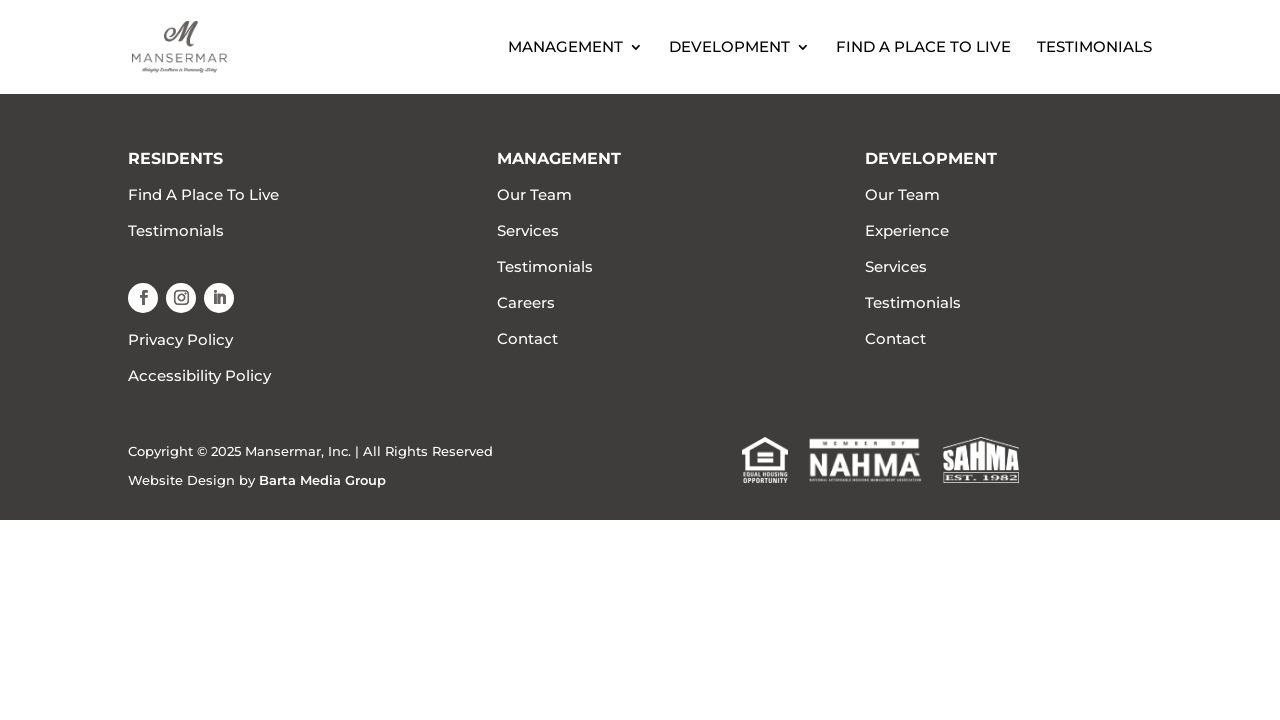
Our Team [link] (534, 194)
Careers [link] (526, 302)
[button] (143, 298)
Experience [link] (907, 230)
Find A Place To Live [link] (923, 48)
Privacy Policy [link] (180, 339)
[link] (200, 45)
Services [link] (528, 230)
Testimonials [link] (1094, 48)
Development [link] (729, 48)
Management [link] (565, 48)
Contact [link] (527, 338)
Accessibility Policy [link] (199, 375)
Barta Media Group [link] (322, 480)
